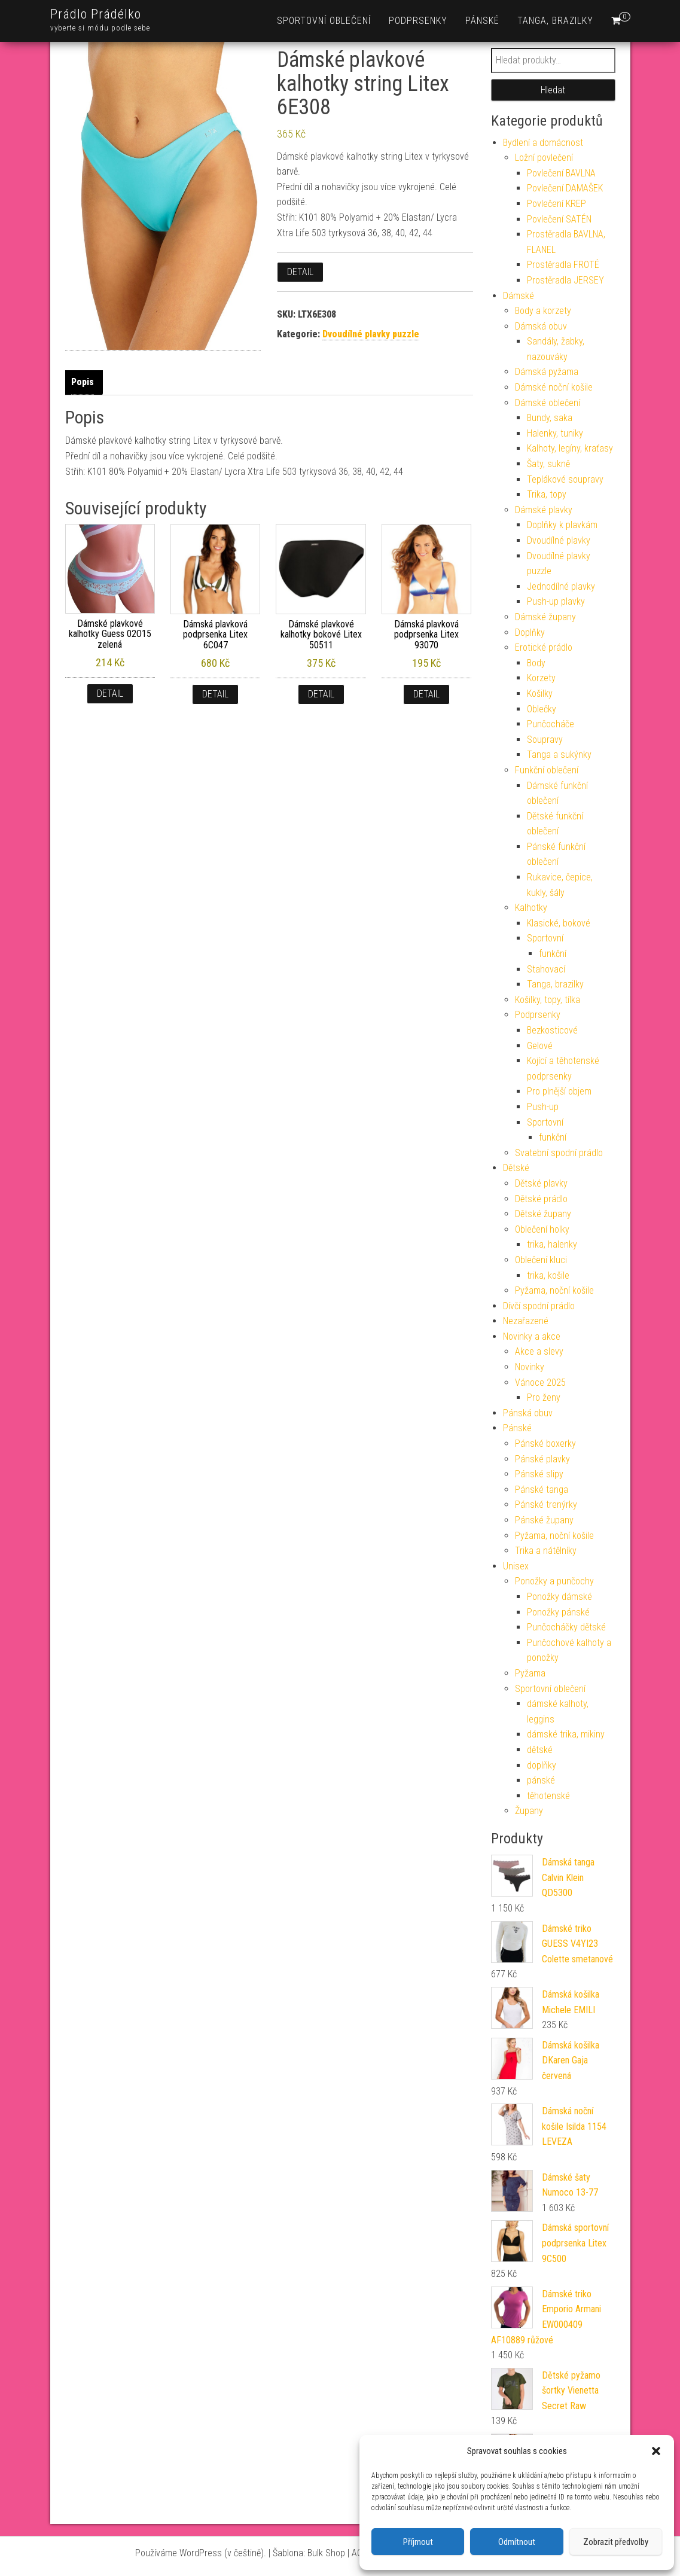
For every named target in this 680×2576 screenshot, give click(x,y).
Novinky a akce (531, 1336)
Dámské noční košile (554, 387)
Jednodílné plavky (561, 586)
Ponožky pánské (558, 1612)
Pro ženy (543, 1397)
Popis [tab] (82, 382)
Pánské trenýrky (546, 1504)
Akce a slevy (539, 1351)
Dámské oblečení (547, 402)
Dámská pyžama (546, 371)
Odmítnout (516, 2542)
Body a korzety (543, 310)
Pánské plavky (542, 1459)
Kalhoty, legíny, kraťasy (570, 448)
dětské (540, 1749)
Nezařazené (525, 1321)
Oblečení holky (542, 1229)
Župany (529, 1810)
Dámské (518, 295)
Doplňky (530, 632)
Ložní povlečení (544, 157)
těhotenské (548, 1795)
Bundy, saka (549, 417)
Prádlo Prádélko (95, 14)
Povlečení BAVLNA (561, 173)
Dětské (516, 1167)
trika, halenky (552, 1244)
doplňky (541, 1765)
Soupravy (545, 739)
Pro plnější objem (559, 1091)
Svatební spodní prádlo (559, 1153)
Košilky (540, 693)
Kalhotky (531, 907)
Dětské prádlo (541, 1199)
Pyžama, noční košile (554, 1290)
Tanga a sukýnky (559, 754)
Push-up (543, 1106)
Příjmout (418, 2542)
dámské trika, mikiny (566, 1734)
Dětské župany (543, 1214)
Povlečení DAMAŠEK (565, 188)
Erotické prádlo (543, 647)
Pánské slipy (539, 1474)
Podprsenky (418, 20)
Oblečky (541, 709)
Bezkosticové (552, 1030)
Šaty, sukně (548, 464)
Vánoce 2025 (540, 1382)
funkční (552, 953)
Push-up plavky (556, 601)
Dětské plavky (541, 1183)
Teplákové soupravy (565, 479)
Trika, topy (546, 494)
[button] (656, 2451)
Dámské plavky (543, 510)
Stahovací (546, 969)
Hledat (553, 90)
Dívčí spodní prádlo (539, 1306)
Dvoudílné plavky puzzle (370, 334)
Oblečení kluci (541, 1260)
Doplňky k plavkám (562, 525)
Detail (300, 272)
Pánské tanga (541, 1489)
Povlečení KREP (556, 203)
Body (536, 663)
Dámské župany (545, 617)
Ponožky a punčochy (554, 1581)
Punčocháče (550, 724)
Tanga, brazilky (555, 20)
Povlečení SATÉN (559, 219)
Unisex (516, 1566)
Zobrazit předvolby (615, 2542)
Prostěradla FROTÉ (563, 264)
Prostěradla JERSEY (565, 280)
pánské (541, 1780)
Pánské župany (544, 1520)
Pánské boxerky (545, 1443)
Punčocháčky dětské (566, 1627)
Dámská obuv (541, 326)
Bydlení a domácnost (543, 142)
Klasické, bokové (558, 923)
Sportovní (545, 938)
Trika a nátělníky (546, 1550)
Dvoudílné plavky (558, 540)
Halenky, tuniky (555, 433)
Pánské (482, 20)
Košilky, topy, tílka (547, 999)
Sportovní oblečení (324, 20)
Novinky (529, 1367)
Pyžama (530, 1673)
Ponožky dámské (559, 1596)
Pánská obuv (528, 1413)
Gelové (540, 1045)
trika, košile (548, 1275)
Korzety (541, 678)
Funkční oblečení (546, 770)
